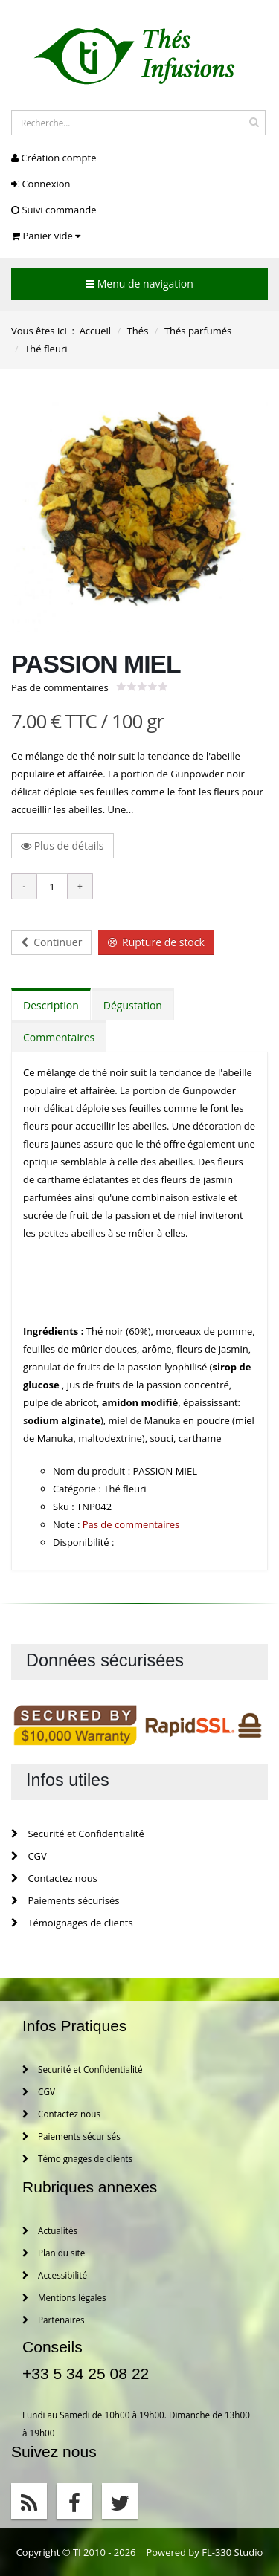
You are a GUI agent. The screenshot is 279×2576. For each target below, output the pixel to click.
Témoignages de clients (72, 1922)
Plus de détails (62, 845)
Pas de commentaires (60, 687)
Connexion (41, 183)
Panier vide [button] (45, 235)
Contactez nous (54, 1878)
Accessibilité (54, 2275)
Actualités (49, 2230)
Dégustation (132, 1005)
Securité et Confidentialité (77, 1833)
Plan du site (53, 2253)
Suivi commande (53, 209)
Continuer (51, 942)
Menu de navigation (139, 283)
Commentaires (58, 1037)
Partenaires (53, 2320)
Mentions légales (64, 2297)
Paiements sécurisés (65, 1900)
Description (51, 1005)
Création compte (53, 157)
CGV (29, 1856)
